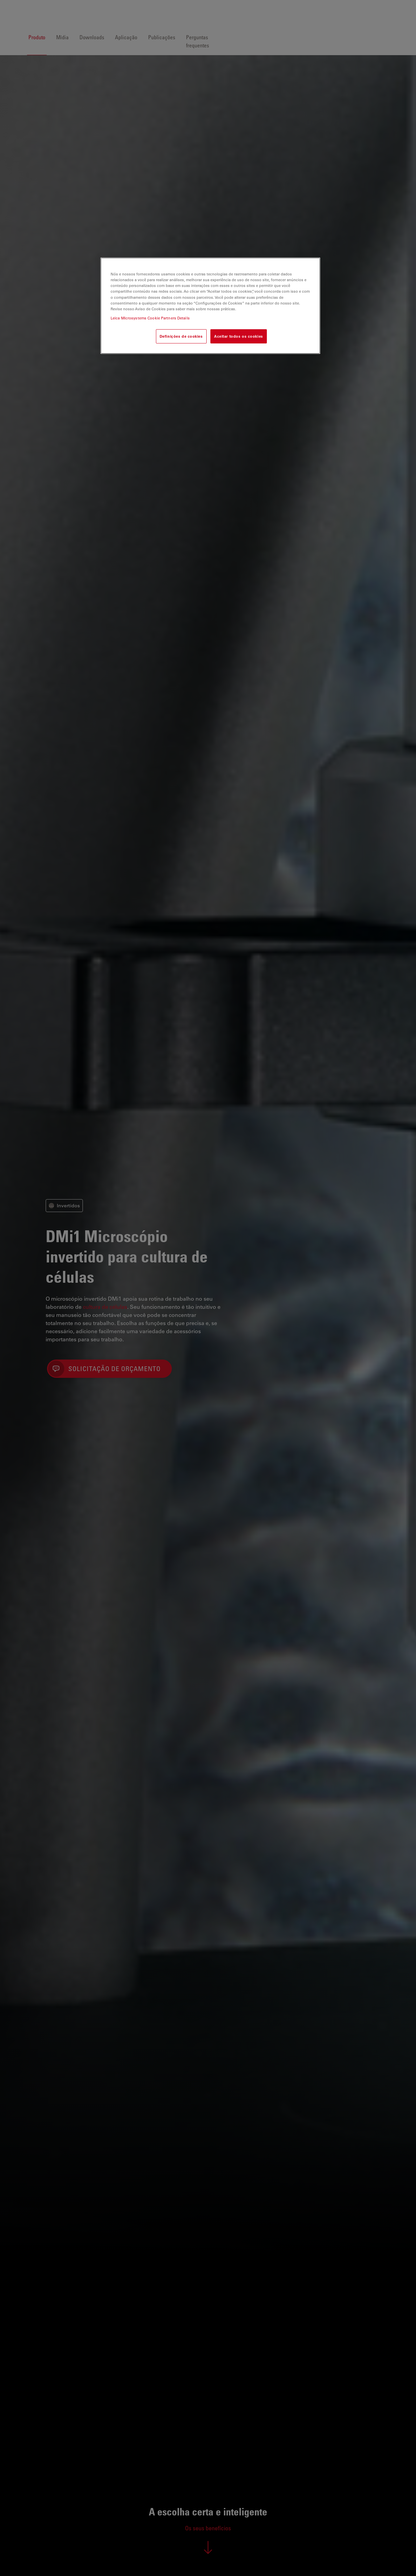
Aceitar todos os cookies (238, 336)
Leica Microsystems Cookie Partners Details (150, 317)
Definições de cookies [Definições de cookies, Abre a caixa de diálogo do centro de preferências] (181, 336)
